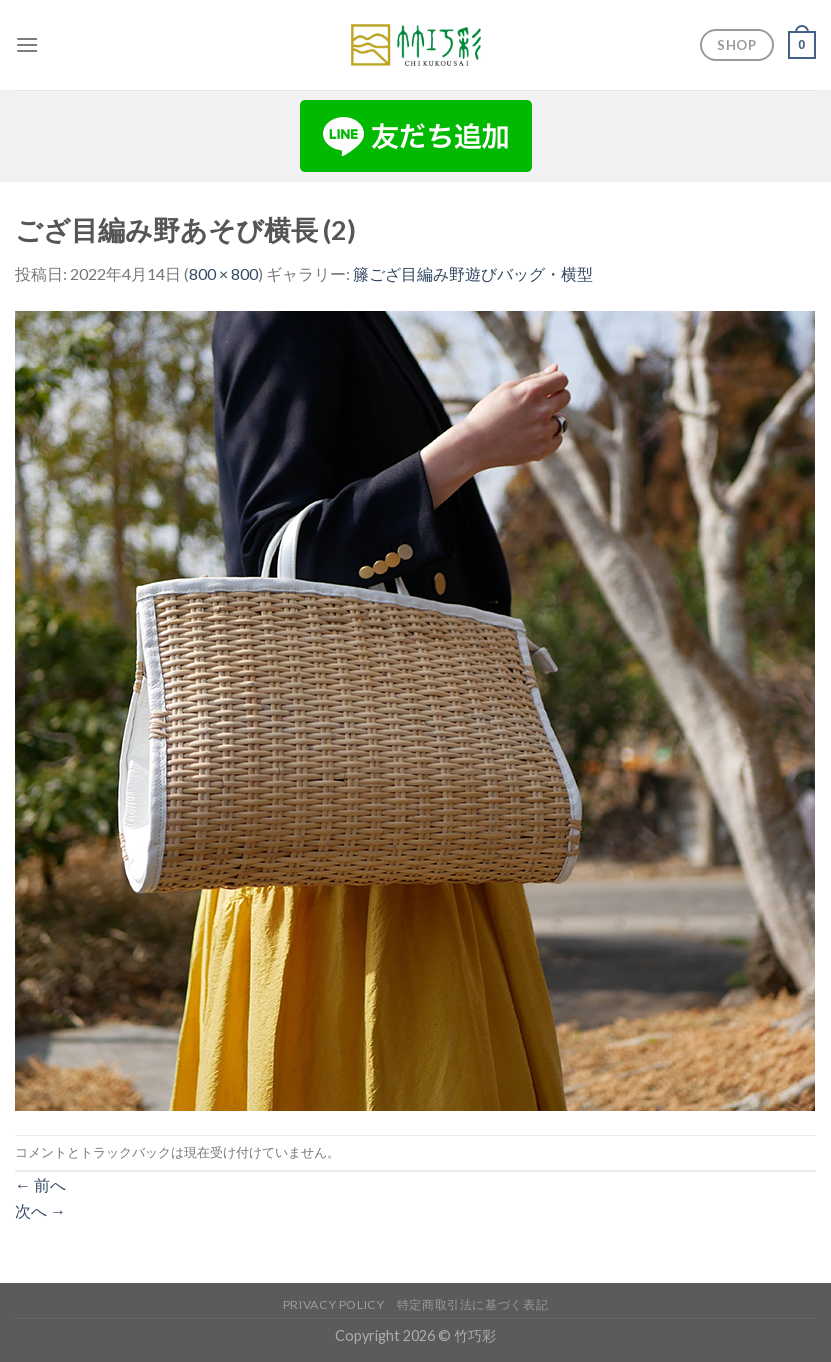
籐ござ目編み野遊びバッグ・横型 (473, 273)
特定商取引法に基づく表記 (472, 1304)
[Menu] (27, 44)
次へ (40, 1210)
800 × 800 (223, 273)
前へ (40, 1184)
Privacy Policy (334, 1304)
